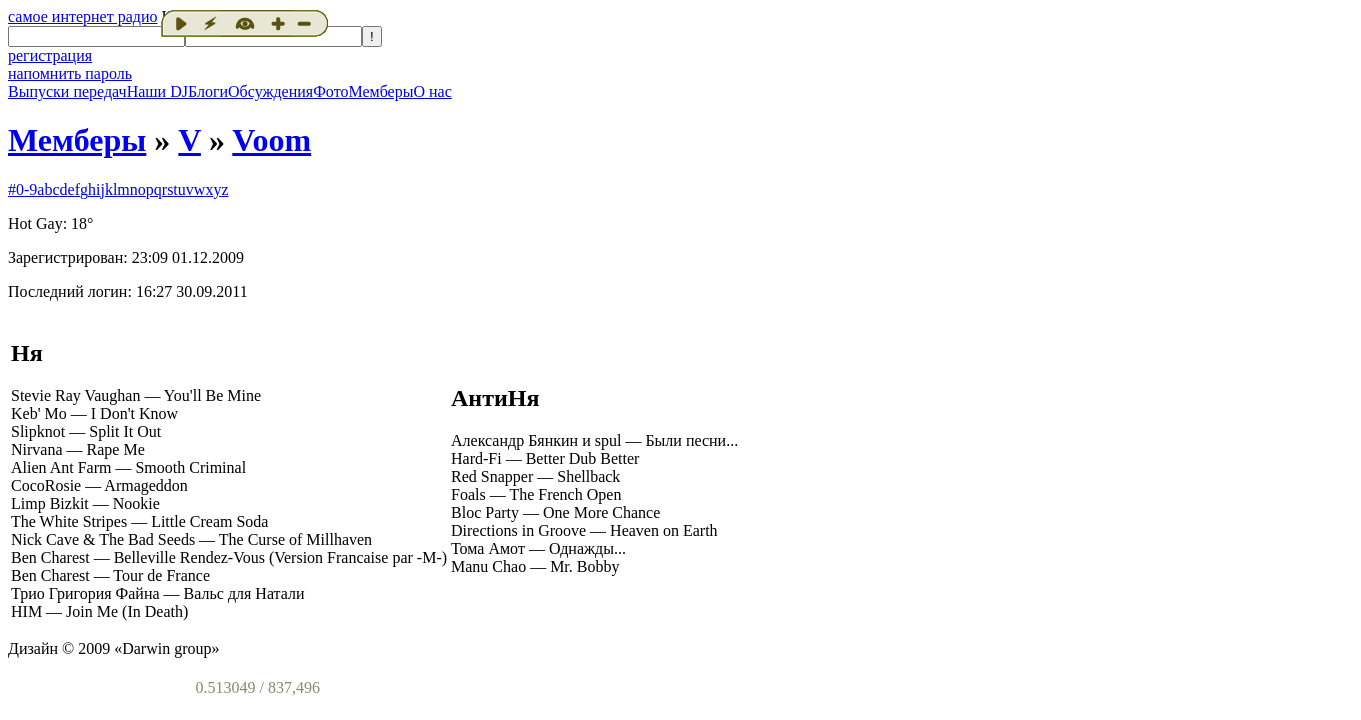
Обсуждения (270, 91)
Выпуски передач (67, 91)
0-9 (26, 189)
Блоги (208, 91)
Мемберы (380, 91)
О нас (432, 91)
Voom (271, 140)
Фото (330, 91)
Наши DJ (157, 91)
